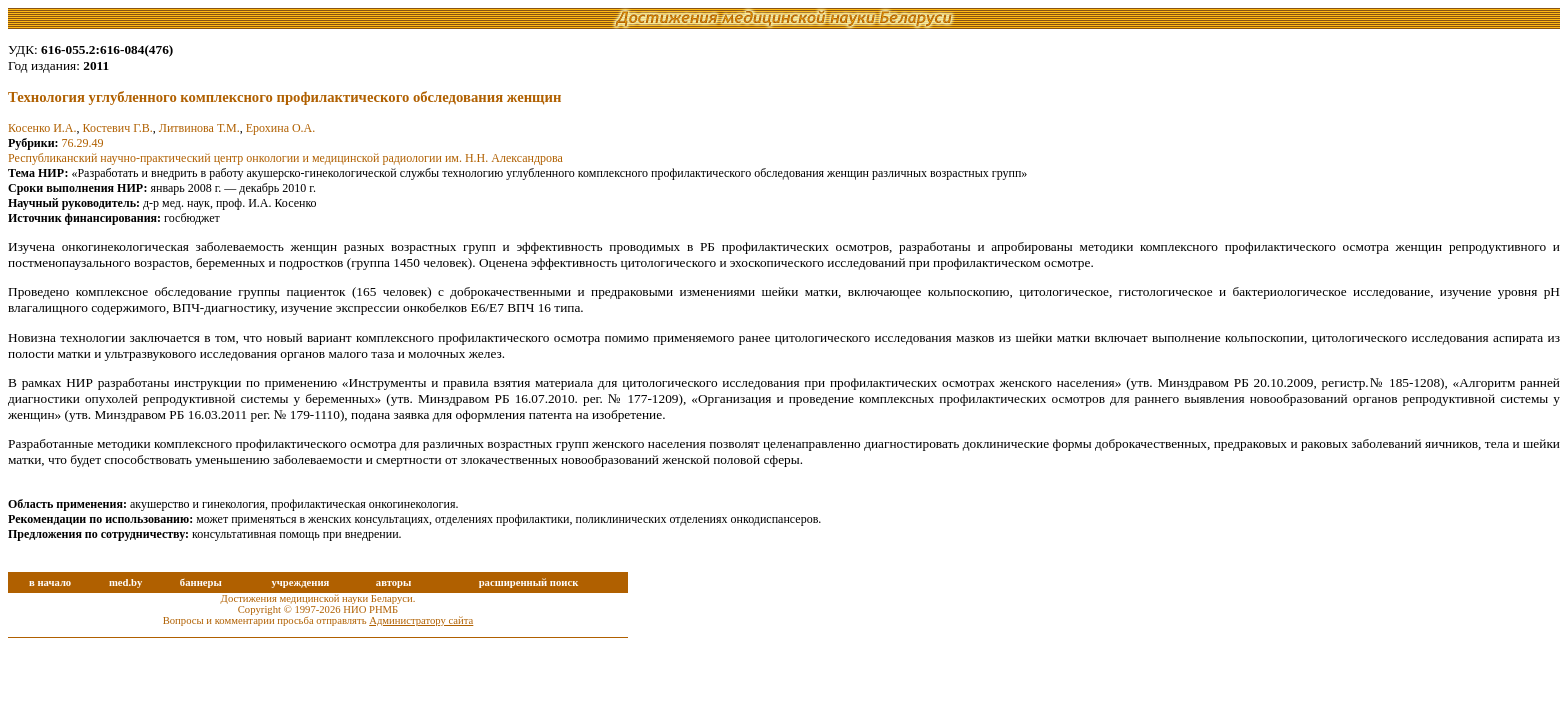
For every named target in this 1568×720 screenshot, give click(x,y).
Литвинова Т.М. (199, 128)
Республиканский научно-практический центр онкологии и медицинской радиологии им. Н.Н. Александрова (285, 158)
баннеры (201, 582)
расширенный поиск (529, 582)
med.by (125, 582)
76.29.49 (83, 143)
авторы (394, 582)
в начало (50, 582)
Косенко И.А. (42, 128)
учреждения (300, 582)
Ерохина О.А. (281, 128)
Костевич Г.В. (117, 128)
